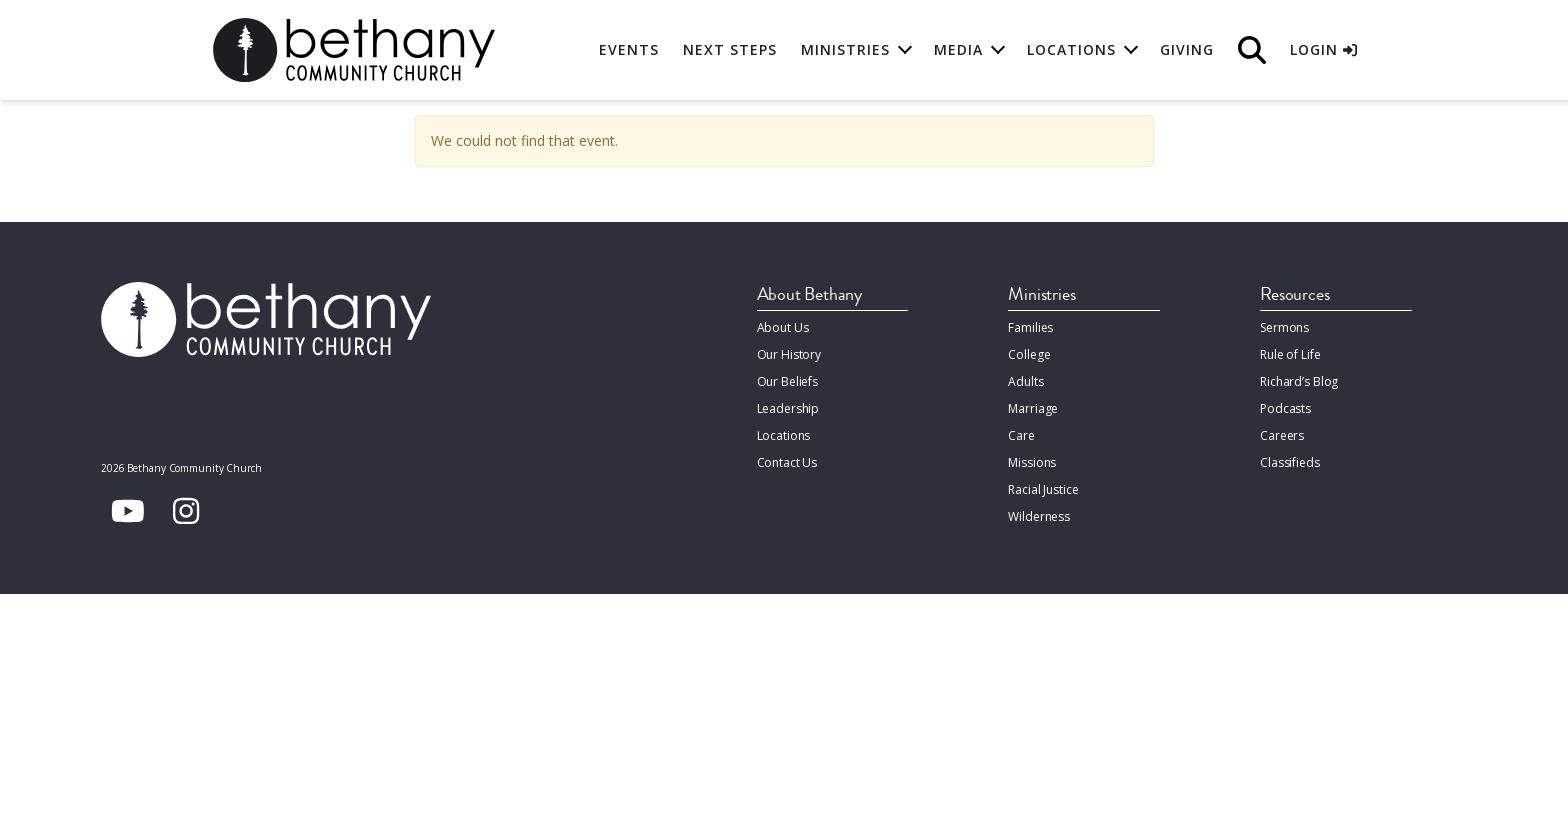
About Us (783, 327)
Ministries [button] (845, 49)
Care (1021, 435)
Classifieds (1290, 462)
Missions (1032, 462)
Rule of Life (1290, 354)
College (1029, 354)
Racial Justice (1043, 489)
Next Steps (730, 49)
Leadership (788, 408)
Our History (789, 354)
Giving (1187, 49)
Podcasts (1285, 408)
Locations (784, 435)
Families (1030, 327)
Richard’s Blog (1299, 381)
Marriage (1033, 408)
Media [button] (958, 49)
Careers (1282, 435)
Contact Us (787, 462)
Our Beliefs (788, 381)
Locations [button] (1071, 49)
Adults (1025, 381)
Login (1323, 49)
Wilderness (1039, 516)
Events (629, 49)
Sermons (1284, 327)
